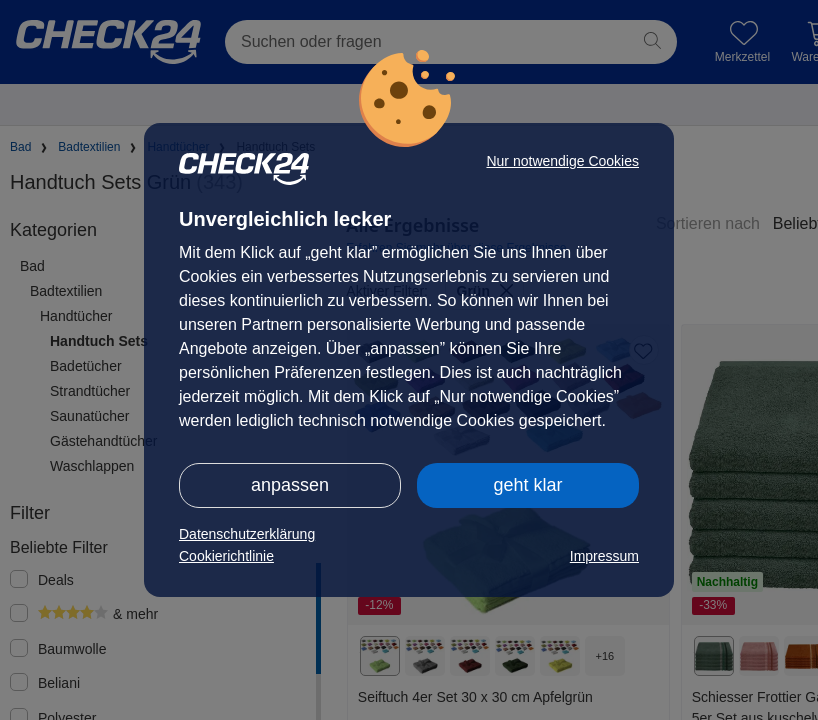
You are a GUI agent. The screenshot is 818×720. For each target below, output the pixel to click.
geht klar (527, 485)
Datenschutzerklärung (247, 534)
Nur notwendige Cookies (562, 161)
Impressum (604, 556)
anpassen (290, 485)
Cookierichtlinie (226, 556)
